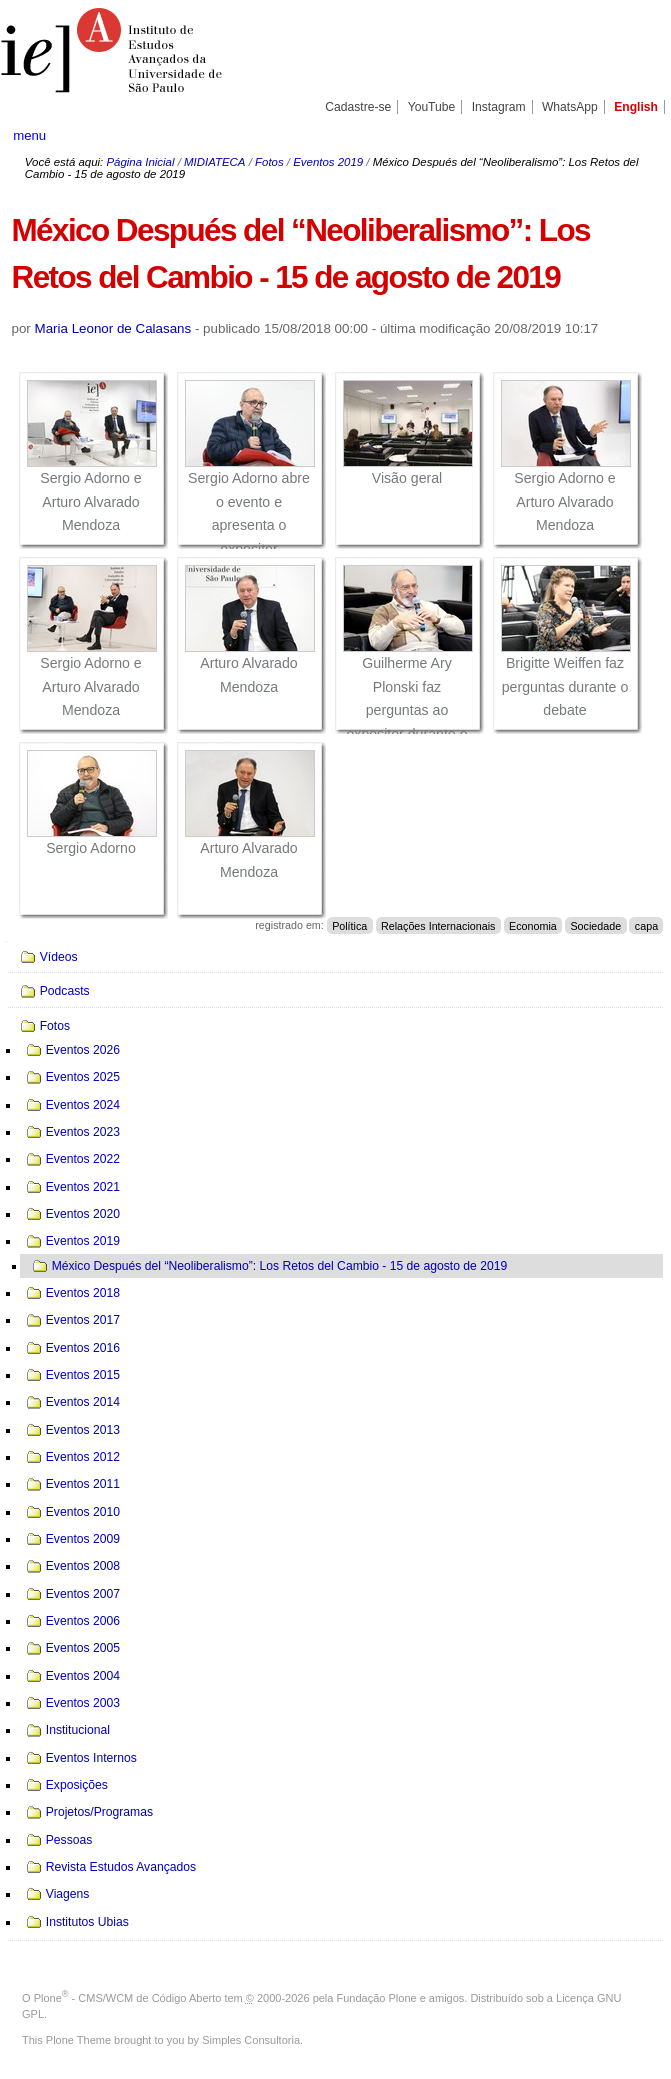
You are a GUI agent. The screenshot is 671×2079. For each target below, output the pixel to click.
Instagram (499, 107)
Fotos (269, 162)
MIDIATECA (214, 162)
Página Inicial (140, 162)
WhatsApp (570, 107)
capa (646, 925)
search (624, 135)
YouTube (432, 107)
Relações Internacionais (438, 925)
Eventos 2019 (328, 162)
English (636, 107)
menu (29, 135)
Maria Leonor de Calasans (113, 328)
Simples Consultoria (251, 2040)
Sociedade (595, 925)
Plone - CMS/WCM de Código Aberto (128, 1998)
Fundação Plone (377, 1998)
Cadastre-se (358, 107)
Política (349, 925)
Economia (533, 925)
